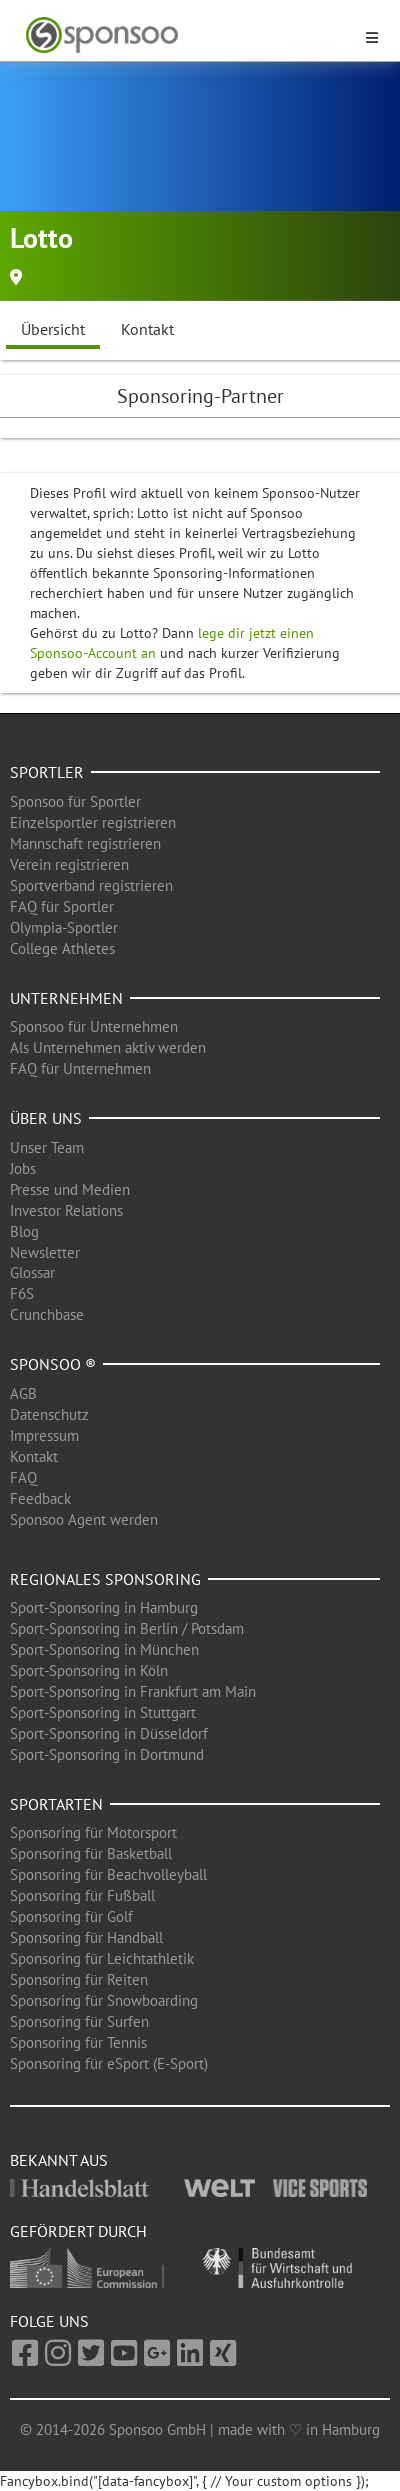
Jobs (23, 1168)
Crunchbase (47, 1314)
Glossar (32, 1272)
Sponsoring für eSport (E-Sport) (109, 2063)
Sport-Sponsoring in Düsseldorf (109, 1733)
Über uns (46, 1118)
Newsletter (45, 1252)
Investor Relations (66, 1210)
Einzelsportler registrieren (93, 822)
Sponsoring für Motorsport (93, 1832)
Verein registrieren (69, 864)
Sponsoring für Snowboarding (104, 2000)
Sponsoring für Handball (86, 1937)
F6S (22, 1293)
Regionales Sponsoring (105, 1579)
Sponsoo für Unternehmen (94, 1026)
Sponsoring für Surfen (79, 2021)
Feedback (40, 1498)
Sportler (47, 772)
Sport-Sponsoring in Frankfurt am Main (133, 1691)
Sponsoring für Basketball (91, 1853)
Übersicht (53, 329)
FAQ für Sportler (62, 906)
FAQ (23, 1477)
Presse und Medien (70, 1189)
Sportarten (56, 1804)
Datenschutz (49, 1414)
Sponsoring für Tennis (78, 2042)
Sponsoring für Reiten (79, 1979)
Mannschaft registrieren (85, 843)
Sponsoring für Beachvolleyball (108, 1874)
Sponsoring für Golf (71, 1916)
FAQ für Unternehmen (80, 1068)
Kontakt (147, 329)
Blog (24, 1231)
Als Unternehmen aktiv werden (108, 1047)
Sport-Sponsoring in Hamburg (104, 1607)
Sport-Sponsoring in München (104, 1649)
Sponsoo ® (53, 1364)
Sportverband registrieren (91, 885)
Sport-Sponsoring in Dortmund (107, 1754)
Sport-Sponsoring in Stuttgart (103, 1712)
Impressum (44, 1435)
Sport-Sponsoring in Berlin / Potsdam (127, 1628)
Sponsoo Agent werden (84, 1519)
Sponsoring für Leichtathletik (102, 1958)
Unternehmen (66, 998)
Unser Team (47, 1147)
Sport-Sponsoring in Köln (89, 1670)
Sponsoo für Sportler (75, 801)
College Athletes (62, 948)
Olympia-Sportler (64, 927)
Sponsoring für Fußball (82, 1895)
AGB (23, 1393)
